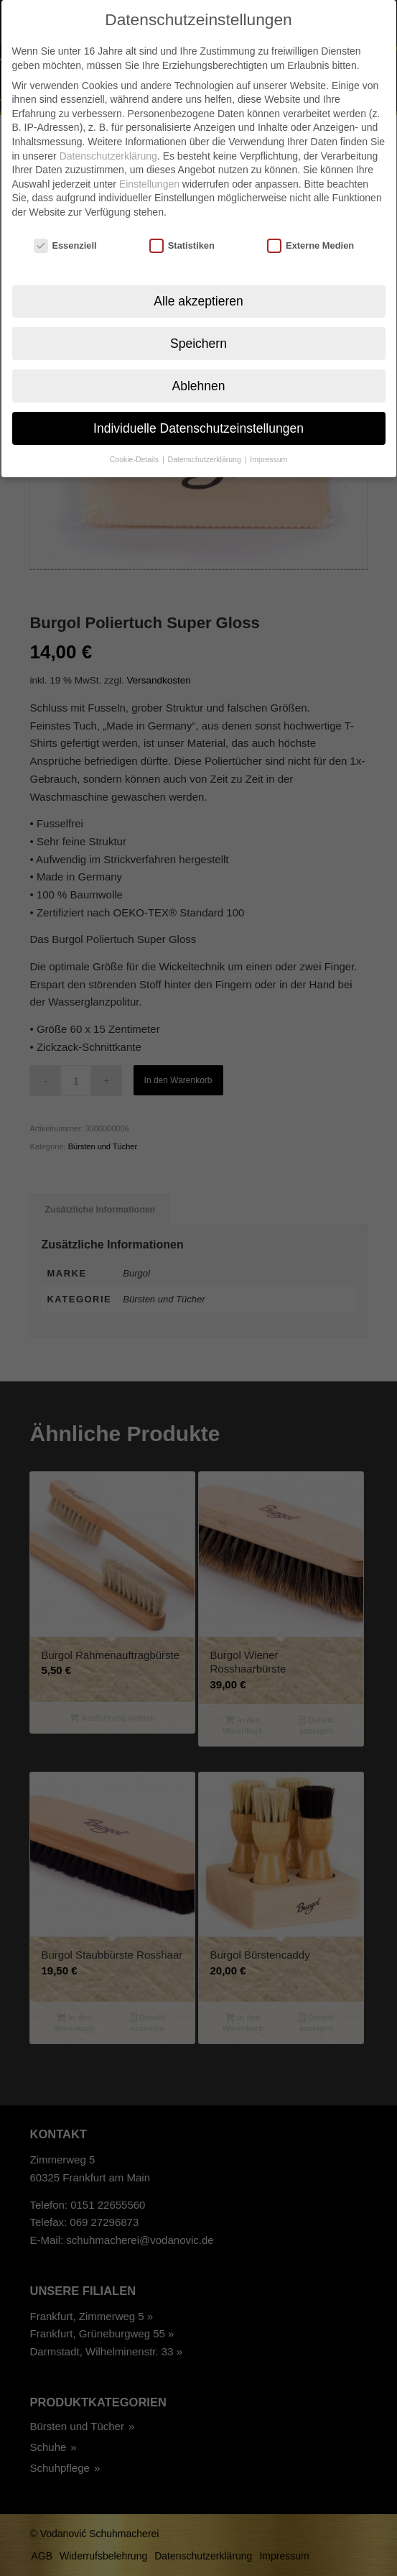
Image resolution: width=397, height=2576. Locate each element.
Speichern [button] (198, 321)
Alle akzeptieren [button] (198, 279)
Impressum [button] (268, 437)
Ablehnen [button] (198, 363)
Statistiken (182, 224)
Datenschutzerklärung (108, 133)
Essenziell (65, 224)
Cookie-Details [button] (135, 437)
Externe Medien (310, 224)
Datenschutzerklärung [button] (205, 437)
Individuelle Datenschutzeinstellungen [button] (198, 406)
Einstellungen (149, 162)
